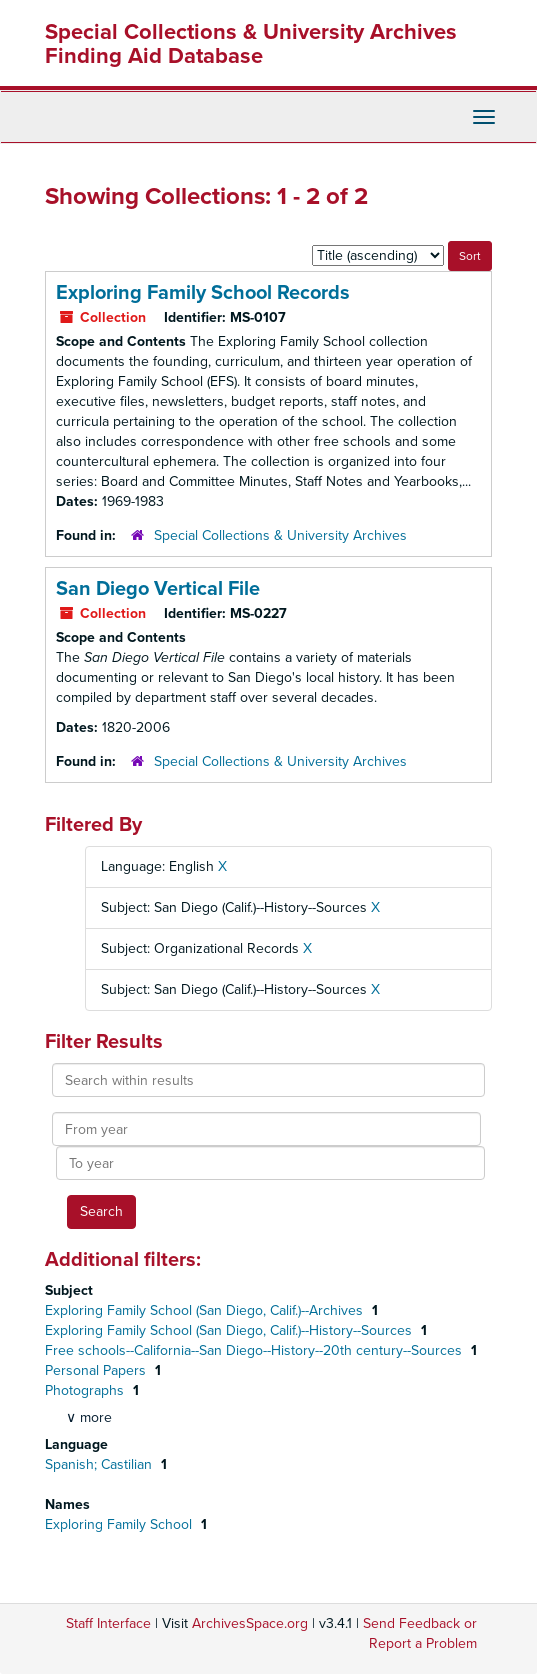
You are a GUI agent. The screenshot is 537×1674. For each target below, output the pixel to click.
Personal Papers (97, 1370)
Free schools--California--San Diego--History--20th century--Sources (255, 1350)
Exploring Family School (120, 1524)
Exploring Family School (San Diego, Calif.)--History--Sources (230, 1330)
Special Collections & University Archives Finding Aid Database (251, 44)
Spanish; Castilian (100, 1464)
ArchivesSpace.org (250, 1623)
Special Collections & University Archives (280, 535)
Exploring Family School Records (203, 293)
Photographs (86, 1390)
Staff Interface (108, 1623)
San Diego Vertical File (158, 589)
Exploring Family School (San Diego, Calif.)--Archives (206, 1310)
